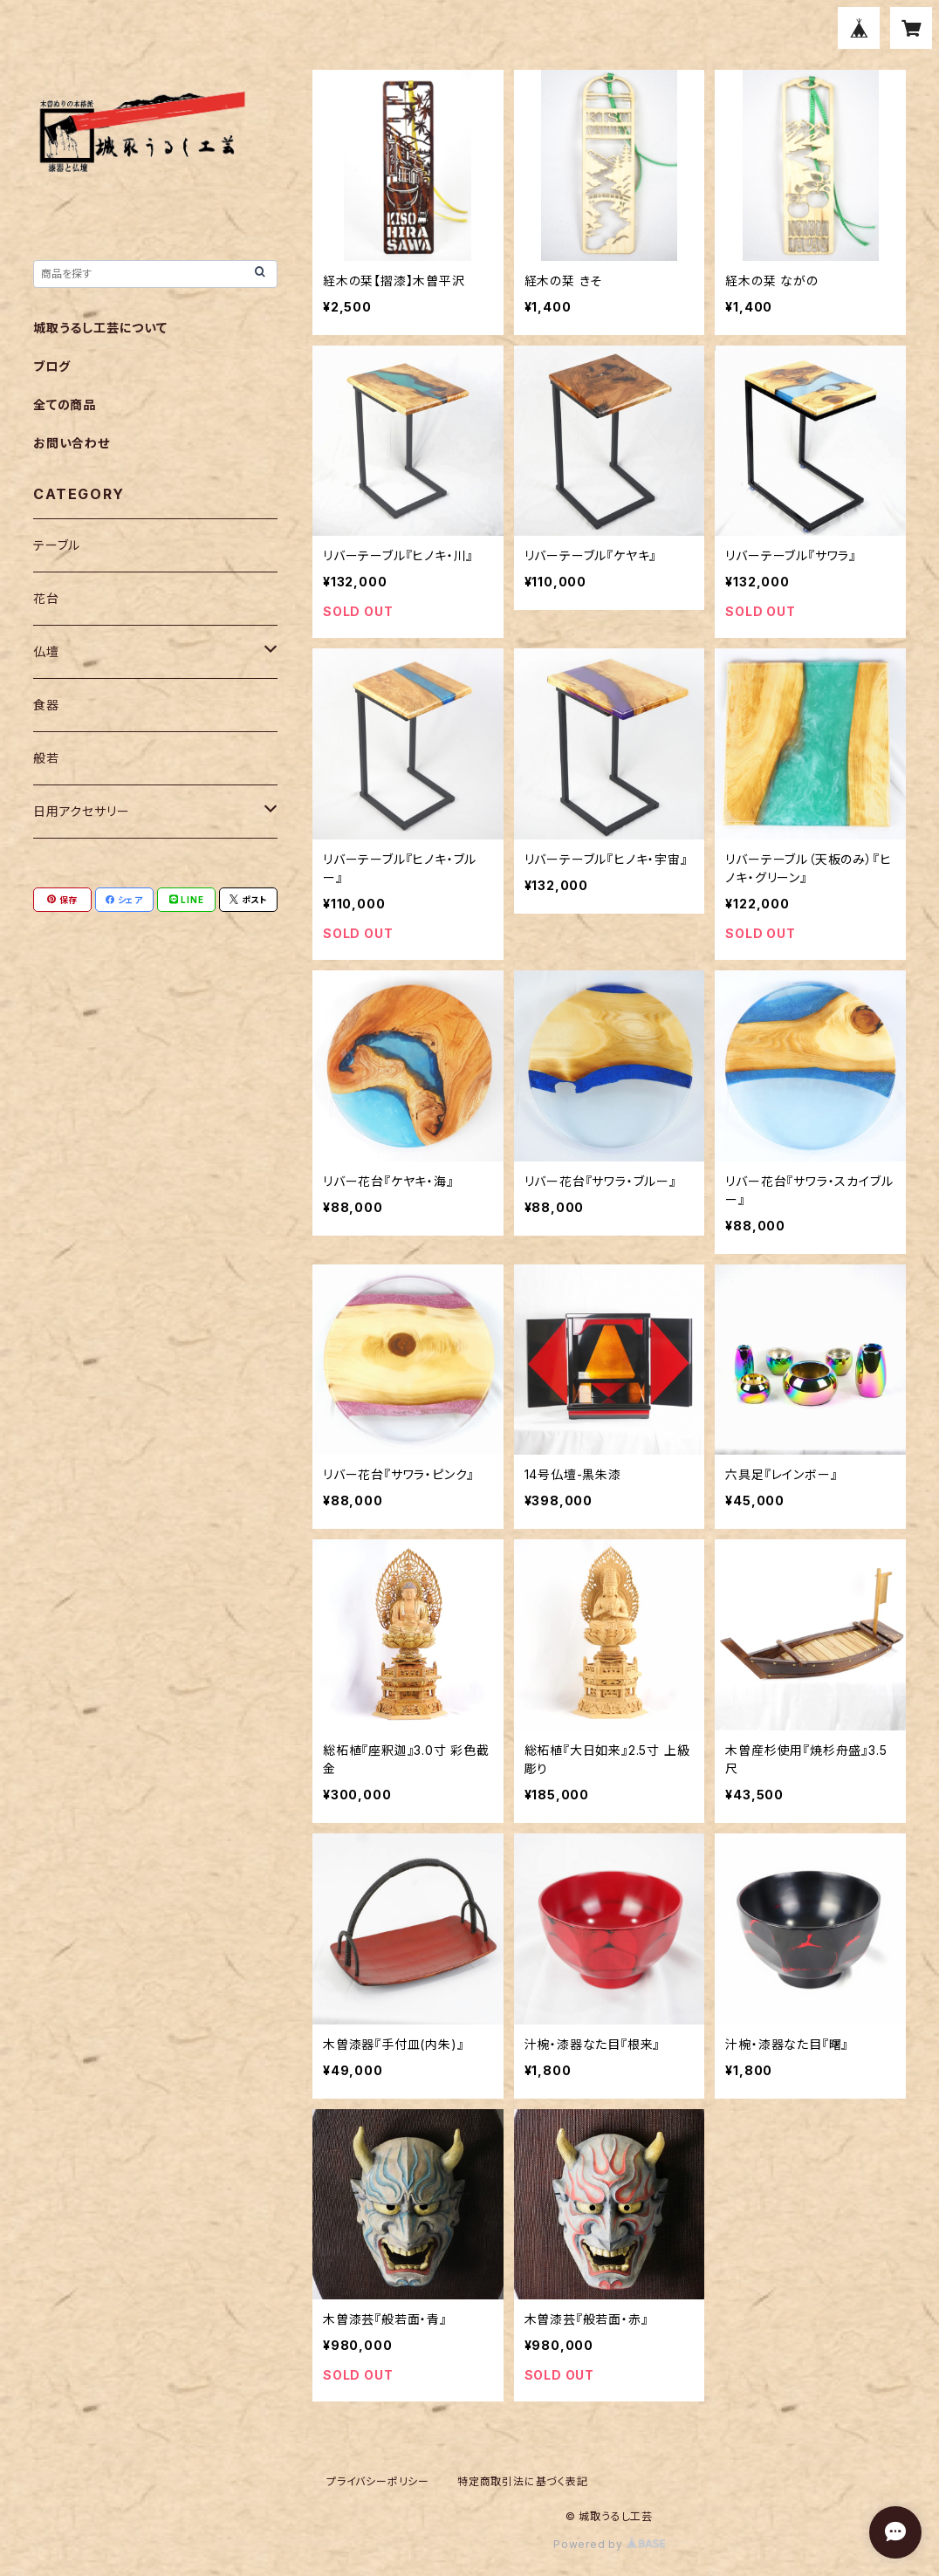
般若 (46, 757)
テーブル (56, 545)
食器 (46, 704)
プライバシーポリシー (377, 2481)
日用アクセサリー (81, 811)
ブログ (51, 366)
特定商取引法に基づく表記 (522, 2481)
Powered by (609, 2544)
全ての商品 (64, 404)
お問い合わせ (71, 442)
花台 (46, 598)
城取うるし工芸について (100, 327)
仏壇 (46, 651)
